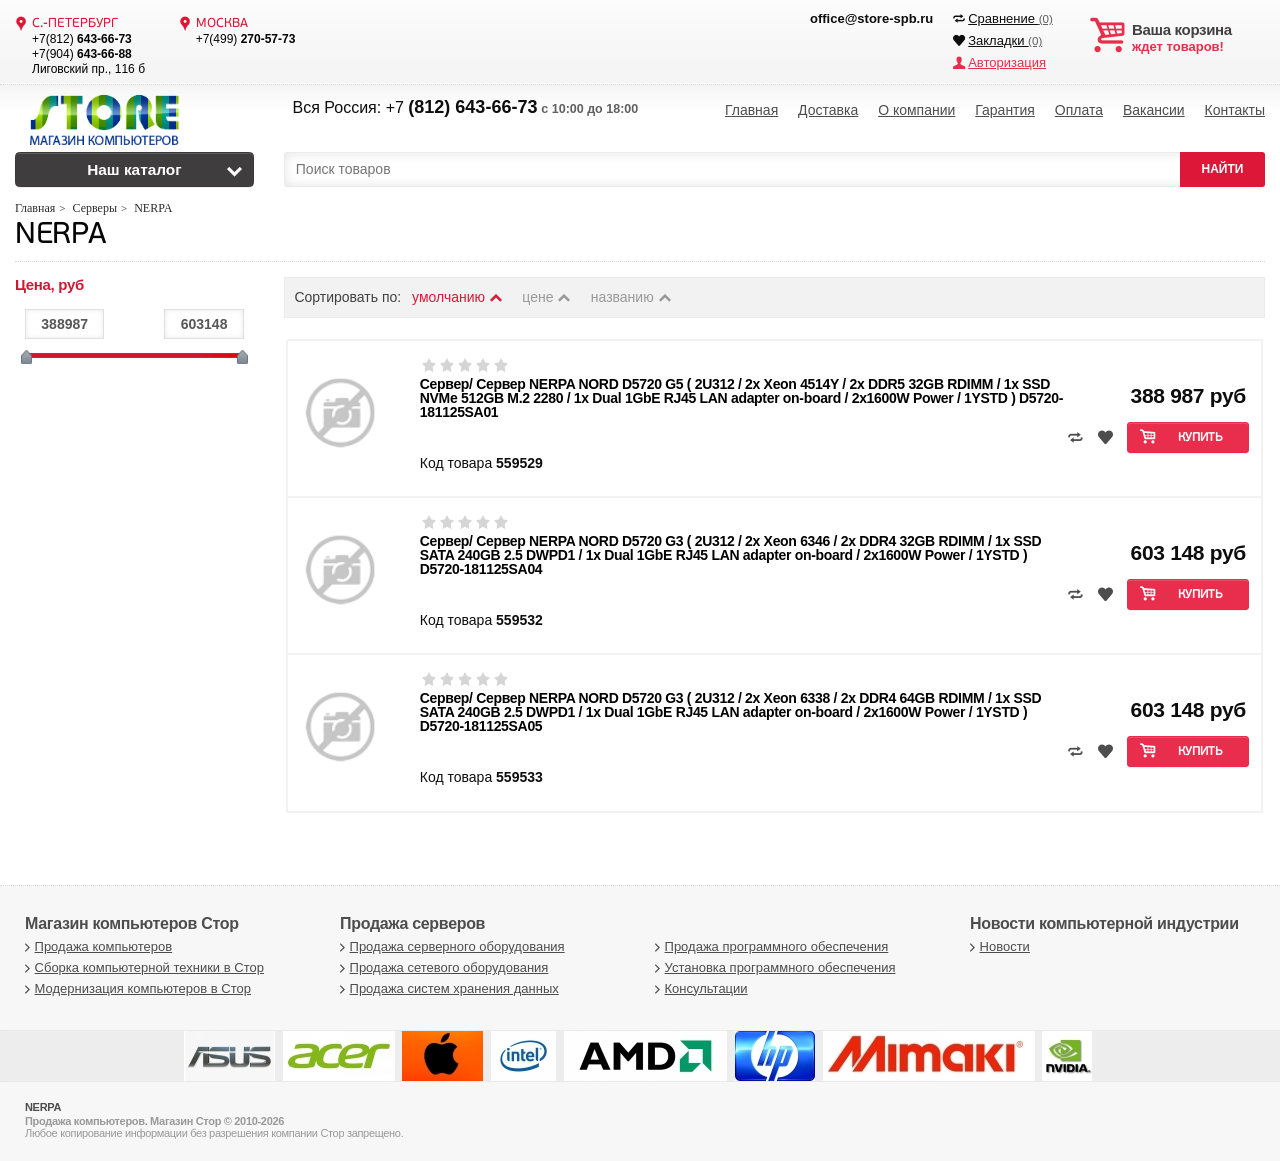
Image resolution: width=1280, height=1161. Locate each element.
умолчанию (458, 297)
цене (547, 297)
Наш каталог (134, 169)
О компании (916, 110)
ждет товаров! (1198, 38)
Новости (997, 946)
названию (632, 297)
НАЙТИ (1223, 169)
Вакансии (1154, 110)
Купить (1200, 438)
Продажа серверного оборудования (450, 946)
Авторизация (1007, 62)
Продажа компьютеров (96, 946)
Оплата (1079, 110)
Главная (751, 110)
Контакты (1235, 110)
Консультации (699, 988)
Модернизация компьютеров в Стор (135, 988)
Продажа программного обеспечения (769, 946)
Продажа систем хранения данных (447, 988)
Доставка (828, 110)
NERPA (60, 235)
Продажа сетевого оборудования (441, 967)
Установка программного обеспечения (772, 967)
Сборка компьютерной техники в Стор (142, 967)
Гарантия (1005, 110)
